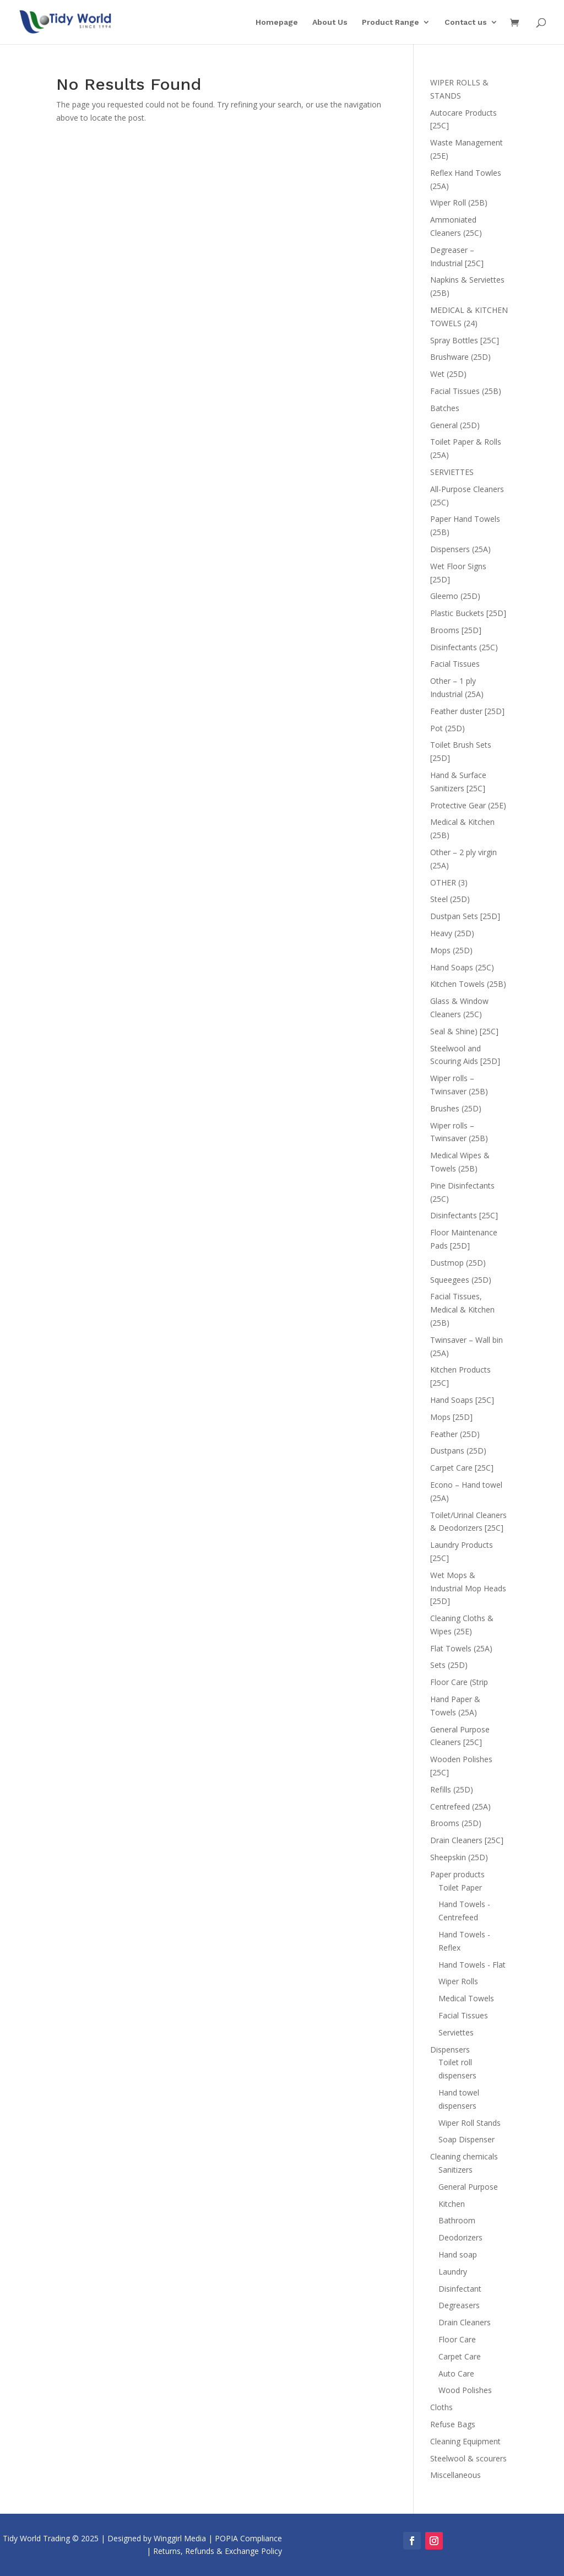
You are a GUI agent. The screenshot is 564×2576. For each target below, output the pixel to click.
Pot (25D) (447, 728)
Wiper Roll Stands (469, 2123)
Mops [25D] (451, 1417)
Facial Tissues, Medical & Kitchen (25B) (462, 1309)
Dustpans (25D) (458, 1450)
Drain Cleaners (464, 2322)
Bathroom (456, 2220)
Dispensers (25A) (460, 549)
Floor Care (457, 2339)
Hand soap (457, 2254)
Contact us (465, 22)
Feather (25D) (455, 1434)
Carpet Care (459, 2356)
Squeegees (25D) (460, 1280)
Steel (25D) (450, 899)
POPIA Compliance (248, 2538)
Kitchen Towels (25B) (468, 984)
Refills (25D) (451, 1789)
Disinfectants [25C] (464, 1215)
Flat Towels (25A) (461, 1648)
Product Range (390, 22)
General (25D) (455, 425)
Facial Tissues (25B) (465, 391)
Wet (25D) (448, 374)
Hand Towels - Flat (472, 1964)
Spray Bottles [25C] (464, 340)
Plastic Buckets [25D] (468, 613)
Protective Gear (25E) (468, 805)
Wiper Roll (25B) (458, 202)
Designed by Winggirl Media (156, 2538)
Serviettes (456, 2032)
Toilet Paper (460, 1887)
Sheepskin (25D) (459, 1857)
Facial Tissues (455, 663)
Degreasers (459, 2305)
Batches (444, 408)
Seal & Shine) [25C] (464, 1031)
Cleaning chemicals (464, 2156)
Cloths (441, 2407)
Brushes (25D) (455, 1108)
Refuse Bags (452, 2424)
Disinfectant (459, 2288)
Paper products (457, 1874)
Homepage (277, 22)
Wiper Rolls (458, 1981)
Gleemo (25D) (455, 596)
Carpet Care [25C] (462, 1467)
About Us (330, 22)
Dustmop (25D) (458, 1262)
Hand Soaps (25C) (462, 967)
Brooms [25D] (455, 630)
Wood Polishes (465, 2390)
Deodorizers (460, 2237)
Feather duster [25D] (467, 711)
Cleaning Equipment (465, 2441)
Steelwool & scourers (468, 2458)
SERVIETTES (452, 472)
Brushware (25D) (460, 357)
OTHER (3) (449, 882)
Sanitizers (455, 2169)
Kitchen (451, 2204)
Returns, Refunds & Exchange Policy (217, 2551)
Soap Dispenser (466, 2139)
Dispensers (450, 2049)
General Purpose (468, 2186)
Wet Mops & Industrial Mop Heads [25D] (468, 1588)
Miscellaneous (455, 2475)
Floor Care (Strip (459, 1682)
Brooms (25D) (455, 1823)
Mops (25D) (451, 950)
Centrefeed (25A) (460, 1806)
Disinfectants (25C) (464, 647)
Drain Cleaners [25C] (466, 1840)
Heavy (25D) (452, 933)
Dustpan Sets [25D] (465, 916)
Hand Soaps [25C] (462, 1400)
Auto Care (456, 2373)
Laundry (452, 2271)
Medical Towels (466, 1998)
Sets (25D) (449, 1665)
